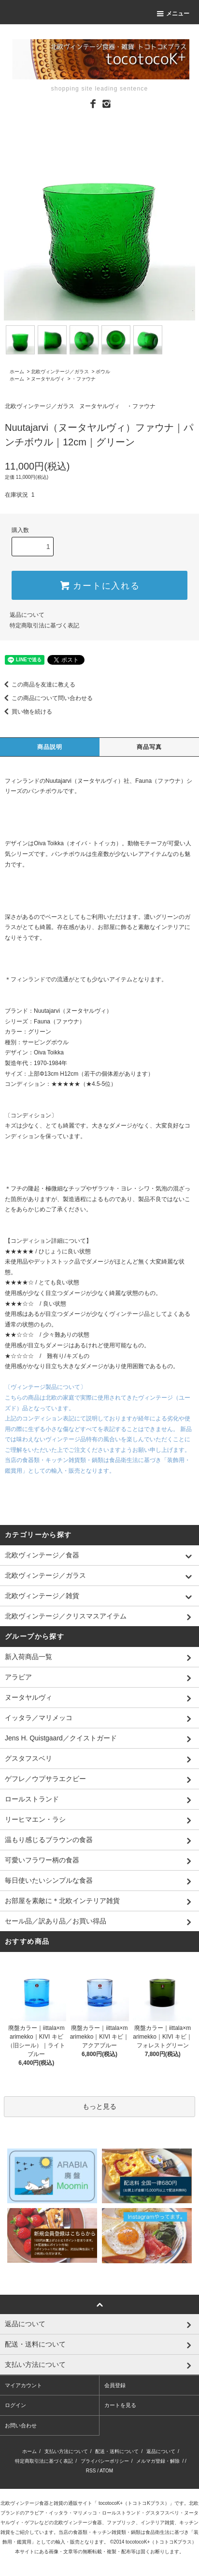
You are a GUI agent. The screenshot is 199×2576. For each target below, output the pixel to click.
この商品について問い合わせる (46, 698)
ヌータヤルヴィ (48, 378)
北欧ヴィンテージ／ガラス (60, 371)
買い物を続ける (26, 711)
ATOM (106, 2470)
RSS (91, 2470)
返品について (27, 614)
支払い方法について (66, 2451)
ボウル (103, 371)
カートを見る (120, 2405)
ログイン (15, 2405)
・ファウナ (83, 378)
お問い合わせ (21, 2425)
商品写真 (149, 747)
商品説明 (50, 747)
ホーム (17, 371)
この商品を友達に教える (37, 684)
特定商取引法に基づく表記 (44, 625)
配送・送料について (117, 2451)
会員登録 (115, 2385)
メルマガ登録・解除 (158, 2461)
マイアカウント (23, 2385)
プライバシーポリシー (105, 2461)
